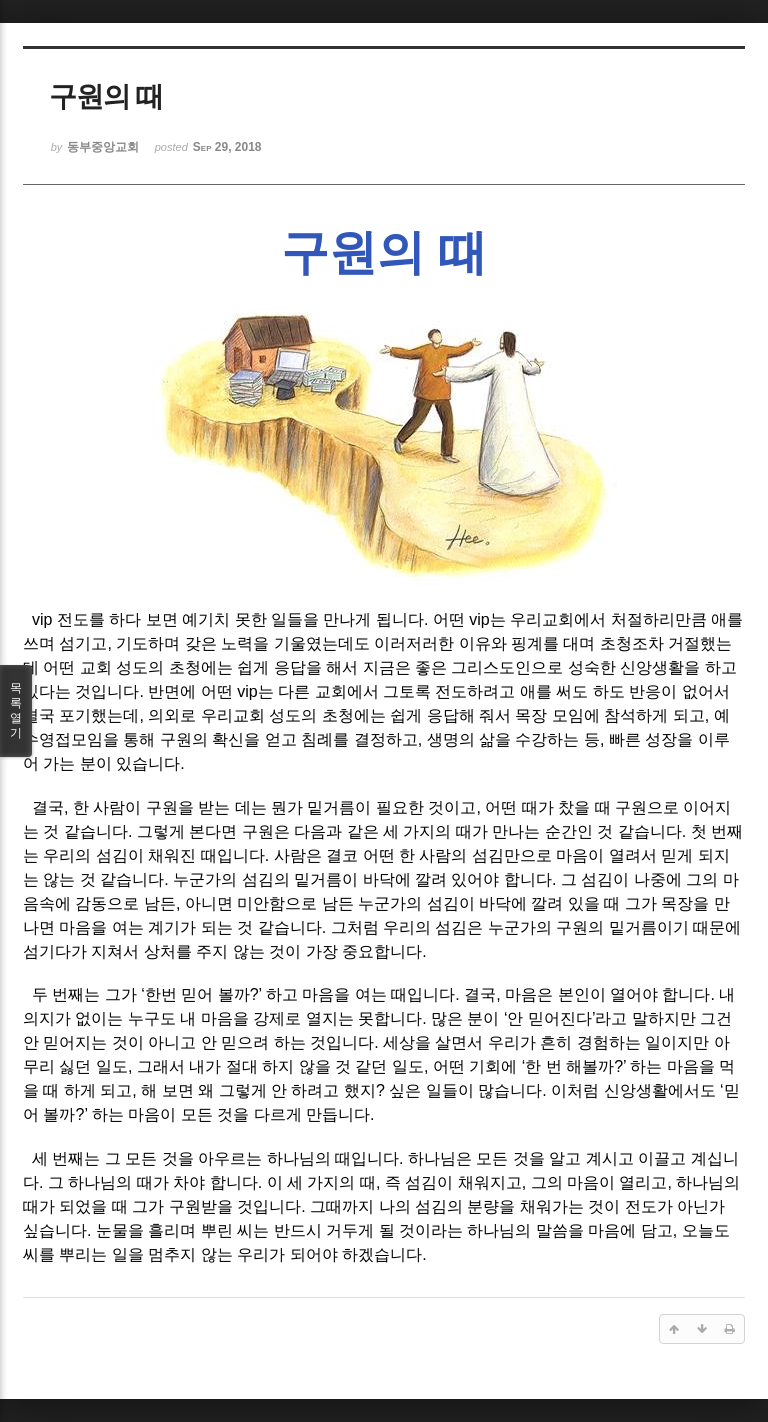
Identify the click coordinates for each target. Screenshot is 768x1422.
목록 (16, 711)
